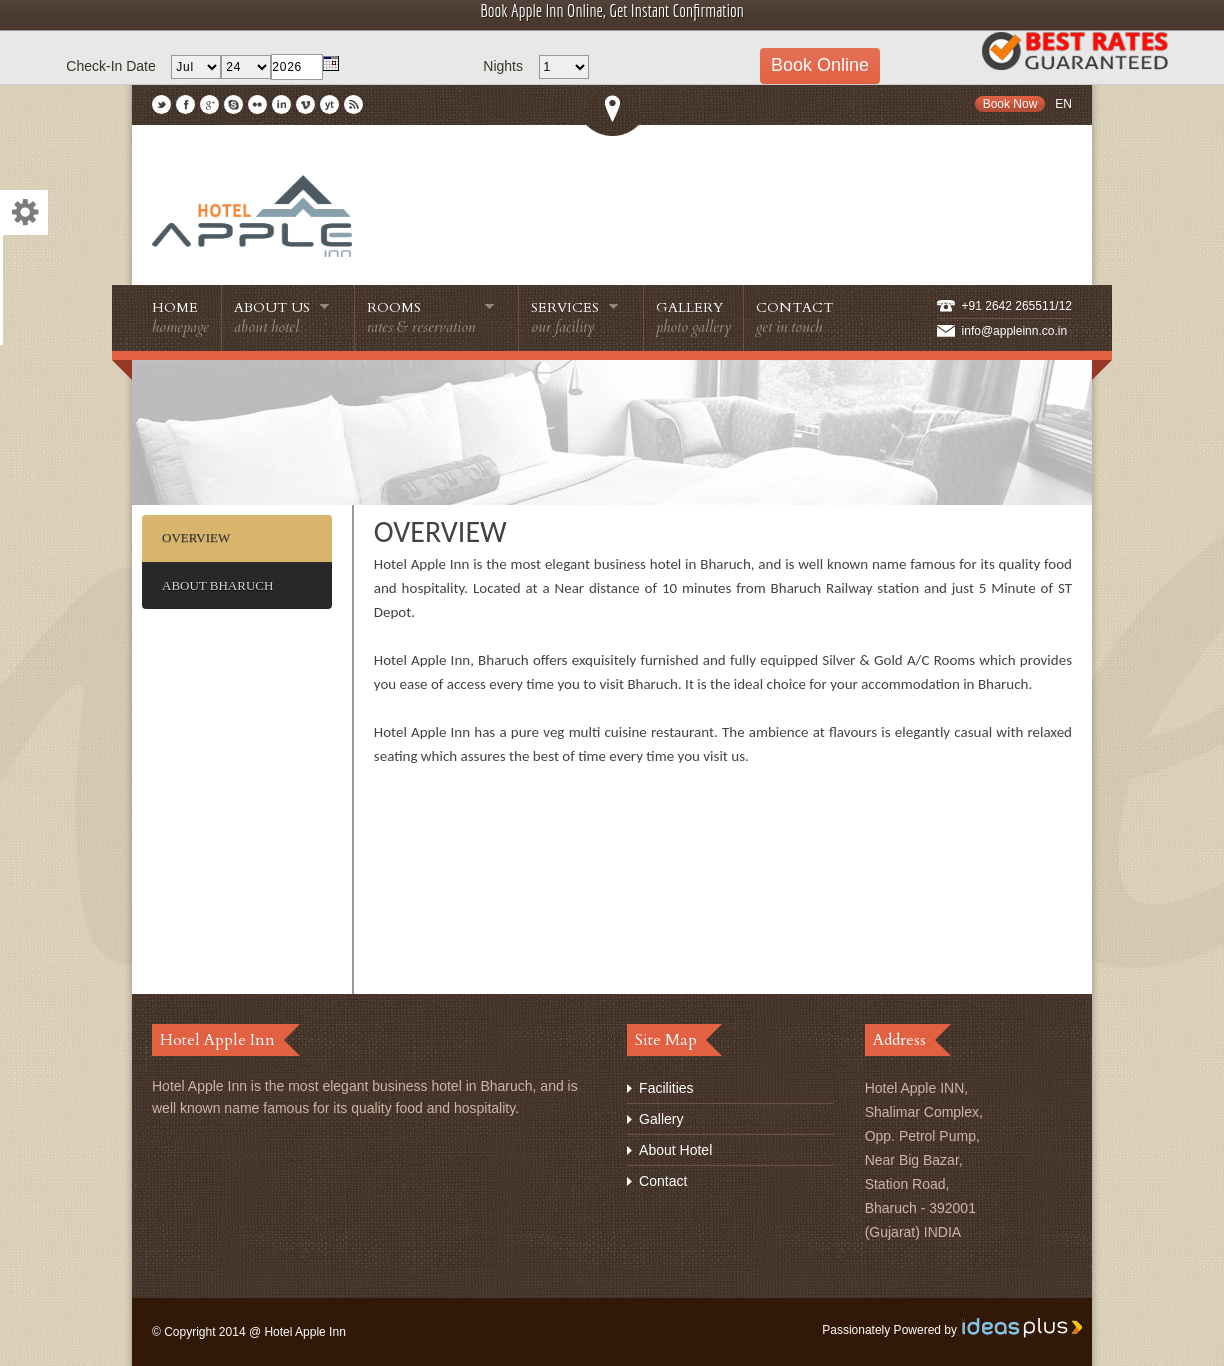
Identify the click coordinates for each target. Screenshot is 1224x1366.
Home (180, 317)
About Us (282, 317)
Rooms (431, 317)
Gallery (693, 317)
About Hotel (675, 1150)
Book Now (1010, 104)
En (1063, 104)
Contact (794, 317)
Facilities (666, 1088)
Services (575, 317)
